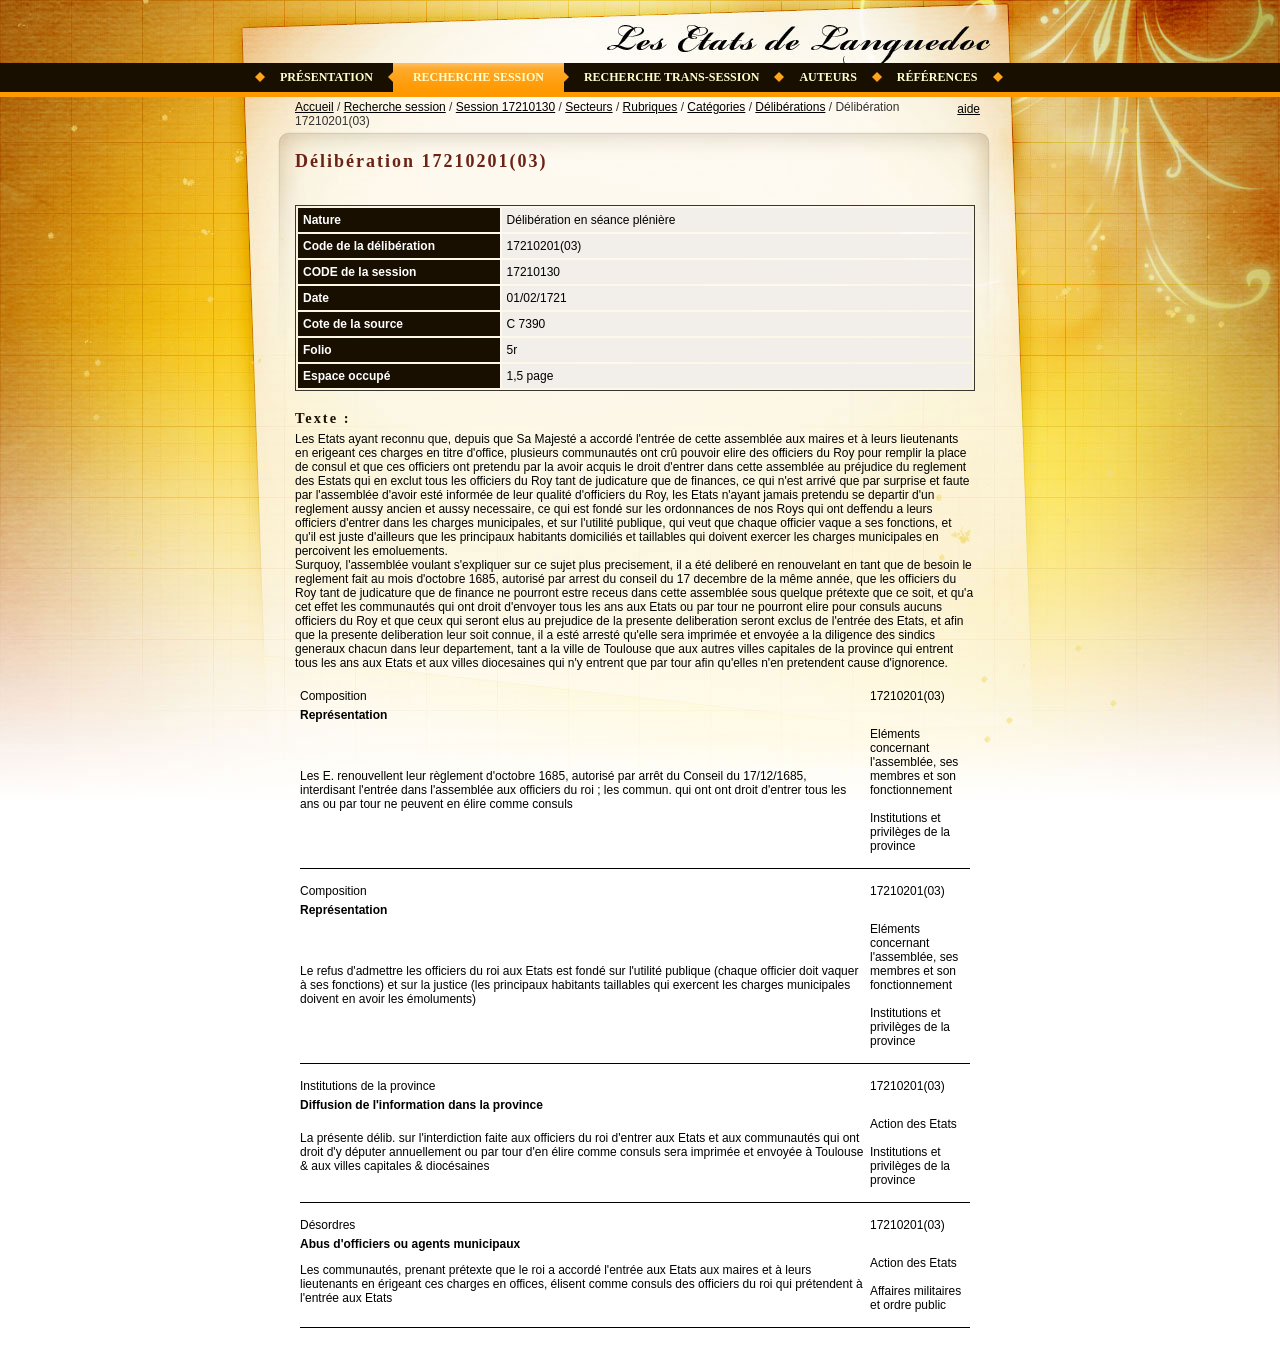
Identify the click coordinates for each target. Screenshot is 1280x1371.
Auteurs (827, 77)
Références (937, 77)
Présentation (326, 77)
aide (968, 109)
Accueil (314, 107)
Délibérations (790, 107)
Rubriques (650, 107)
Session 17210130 (505, 107)
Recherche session (478, 77)
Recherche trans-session (672, 77)
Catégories (716, 107)
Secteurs (588, 107)
